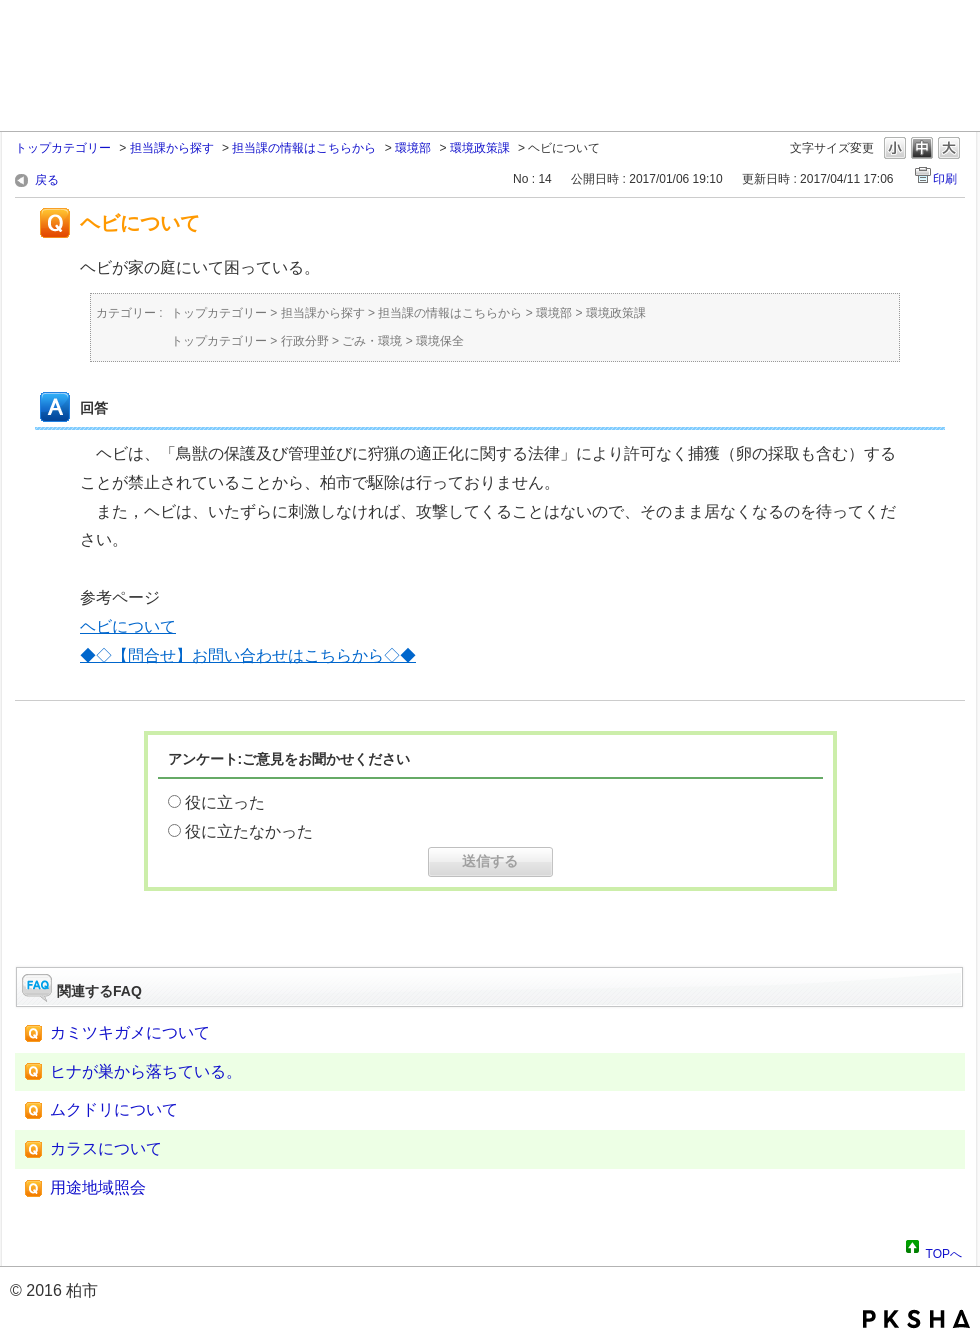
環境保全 (440, 341)
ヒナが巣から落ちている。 (146, 1071)
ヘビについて (128, 626)
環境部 (413, 148)
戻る (47, 180)
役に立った (225, 802)
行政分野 (305, 341)
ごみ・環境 (372, 341)
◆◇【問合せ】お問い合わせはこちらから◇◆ (248, 655)
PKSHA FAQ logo (916, 1319)
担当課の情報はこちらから (304, 148)
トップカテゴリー (63, 148)
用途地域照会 (98, 1187)
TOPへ (944, 1251)
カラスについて (106, 1148)
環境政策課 (480, 148)
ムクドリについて (114, 1109)
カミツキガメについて (130, 1032)
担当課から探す (172, 148)
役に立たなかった (249, 831)
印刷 (945, 179)
